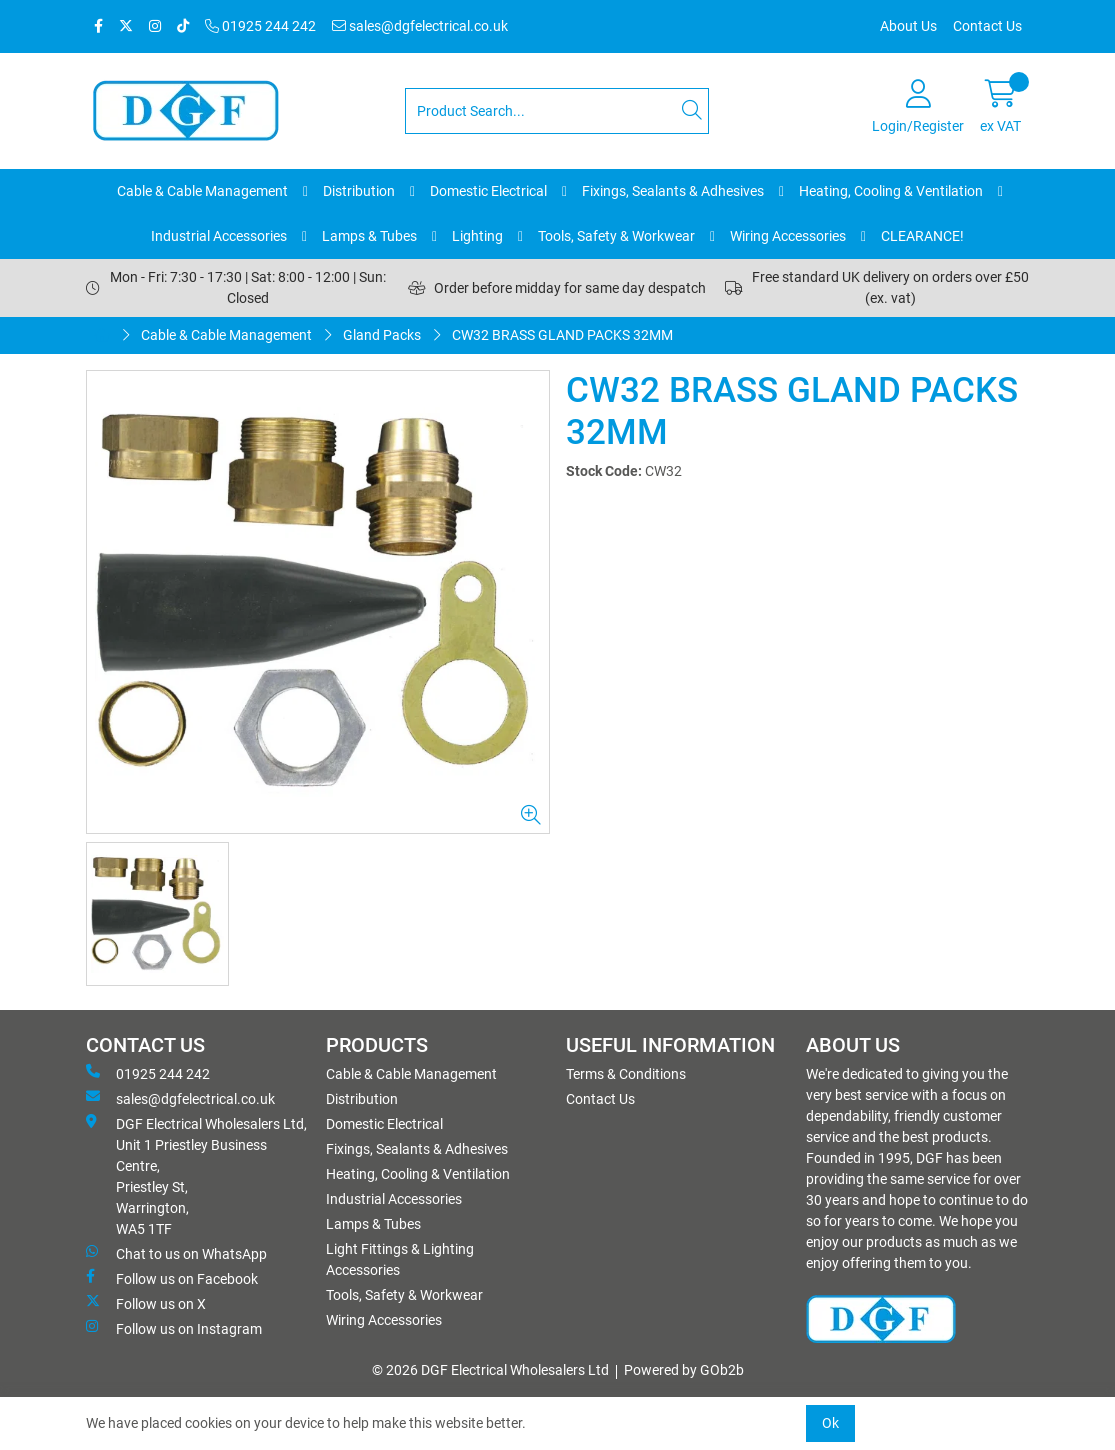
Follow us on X (146, 1303)
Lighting (477, 236)
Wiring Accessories (788, 236)
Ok (830, 1423)
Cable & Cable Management (202, 191)
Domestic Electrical (488, 191)
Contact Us (987, 26)
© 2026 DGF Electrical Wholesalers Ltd (490, 1370)
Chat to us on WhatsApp (176, 1253)
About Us (908, 26)
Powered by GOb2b (684, 1370)
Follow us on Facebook (172, 1278)
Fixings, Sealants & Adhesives (673, 191)
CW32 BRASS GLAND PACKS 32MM (562, 335)
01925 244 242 (260, 26)
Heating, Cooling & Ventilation (891, 191)
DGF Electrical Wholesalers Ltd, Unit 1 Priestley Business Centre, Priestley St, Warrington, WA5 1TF (196, 1175)
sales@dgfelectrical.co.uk (420, 26)
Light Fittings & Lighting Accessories (400, 1259)
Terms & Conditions (626, 1074)
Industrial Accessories (219, 236)
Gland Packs (382, 335)
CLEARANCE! (922, 236)
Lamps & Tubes (369, 236)
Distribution (359, 191)
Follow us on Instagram (174, 1328)
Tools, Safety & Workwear (616, 236)
